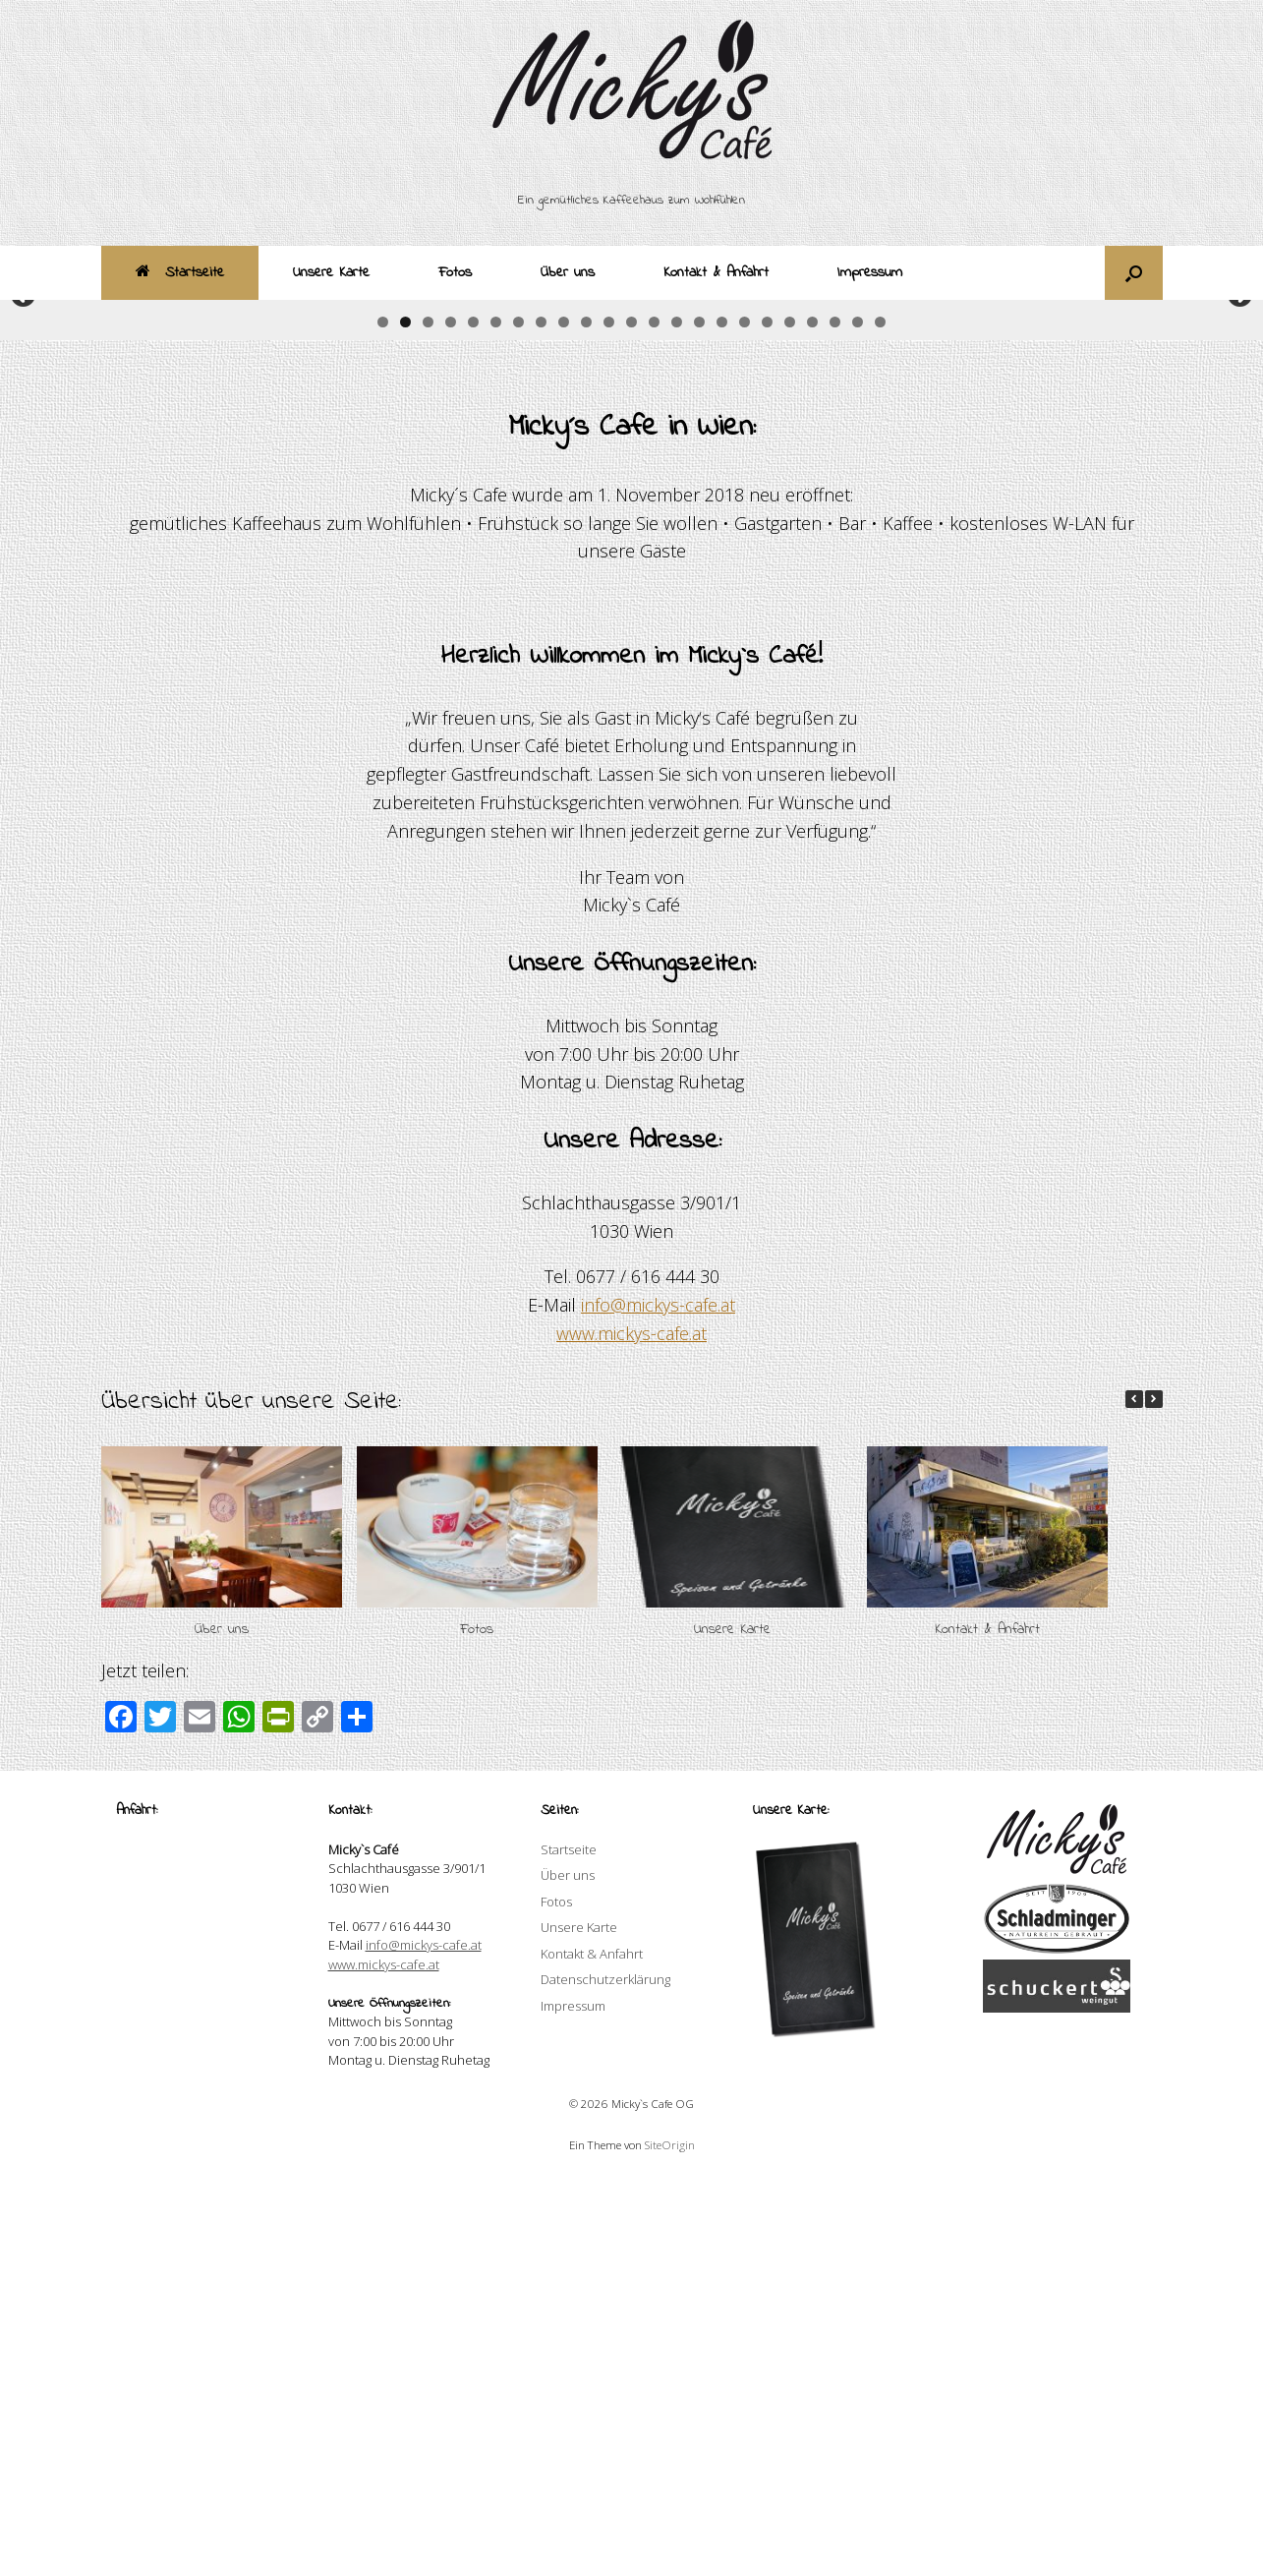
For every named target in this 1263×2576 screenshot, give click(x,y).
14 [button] (676, 715)
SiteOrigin (670, 2538)
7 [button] (518, 715)
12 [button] (631, 715)
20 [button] (812, 715)
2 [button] (405, 715)
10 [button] (586, 715)
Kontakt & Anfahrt (716, 272)
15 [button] (699, 715)
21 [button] (835, 715)
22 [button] (857, 715)
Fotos (455, 272)
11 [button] (608, 715)
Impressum (869, 272)
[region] (631, 516)
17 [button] (744, 715)
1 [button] (382, 715)
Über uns (568, 272)
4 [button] (450, 715)
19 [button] (789, 715)
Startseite (180, 272)
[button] (1134, 273)
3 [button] (428, 715)
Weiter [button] (1238, 491)
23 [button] (880, 715)
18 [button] (767, 715)
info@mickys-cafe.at (658, 1698)
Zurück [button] (24, 491)
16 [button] (722, 715)
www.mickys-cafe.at (631, 1726)
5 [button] (473, 715)
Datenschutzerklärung (605, 2372)
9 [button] (563, 715)
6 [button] (495, 715)
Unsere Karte (331, 272)
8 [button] (541, 715)
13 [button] (654, 715)
